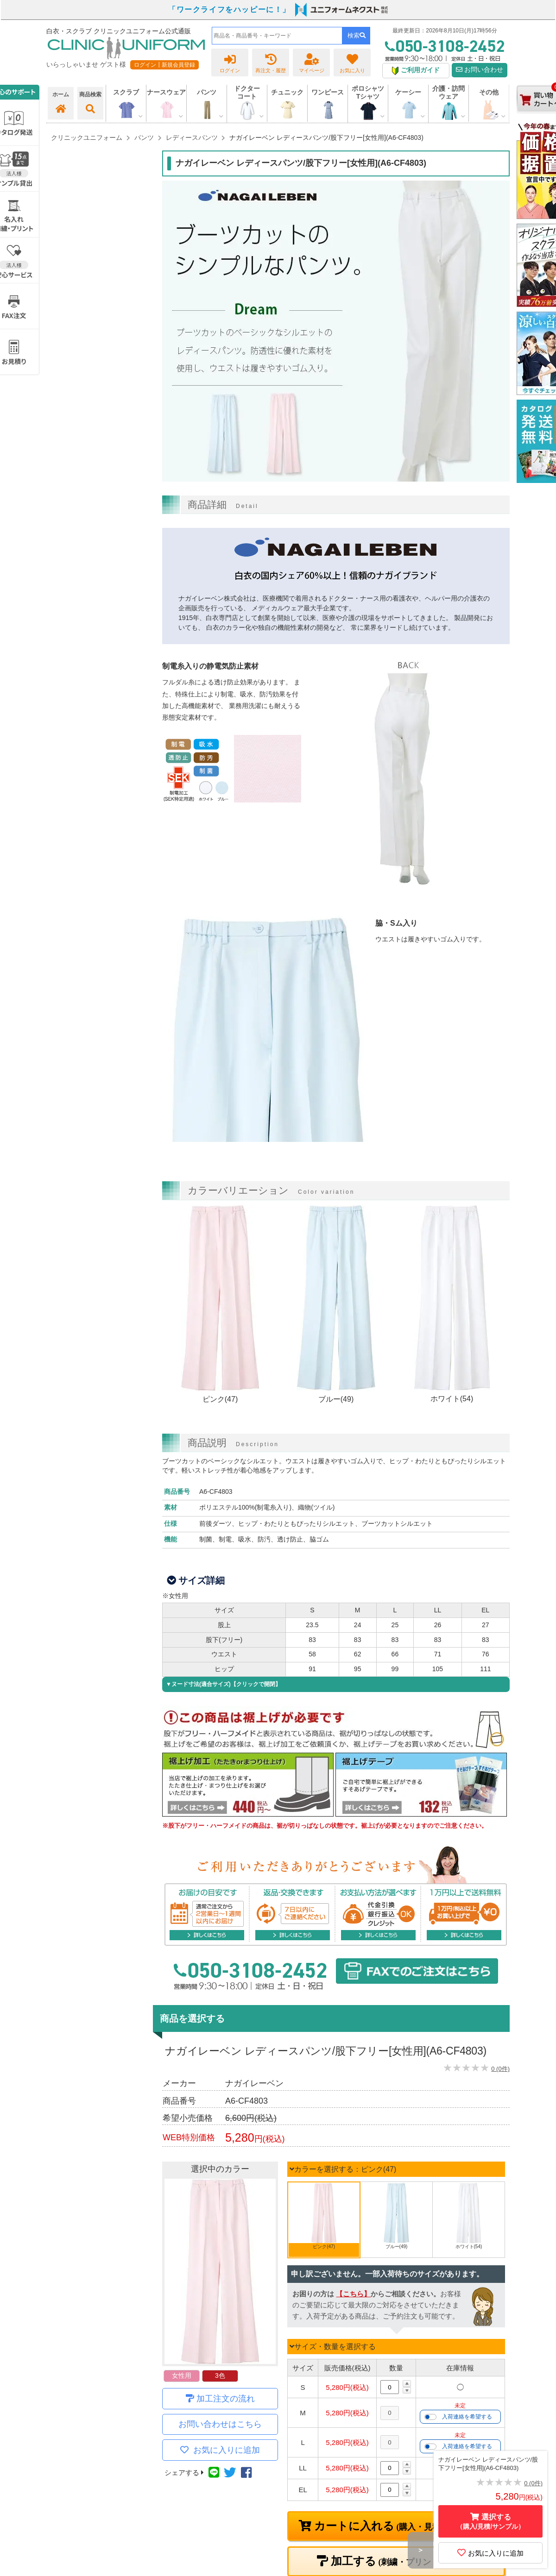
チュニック (287, 92)
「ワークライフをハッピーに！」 (229, 9)
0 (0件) (500, 2068)
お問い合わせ (479, 69)
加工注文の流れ (225, 2398)
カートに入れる (402, 2526)
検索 (357, 35)
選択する (490, 2521)
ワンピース (327, 92)
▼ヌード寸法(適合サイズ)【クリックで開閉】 (223, 1684)
